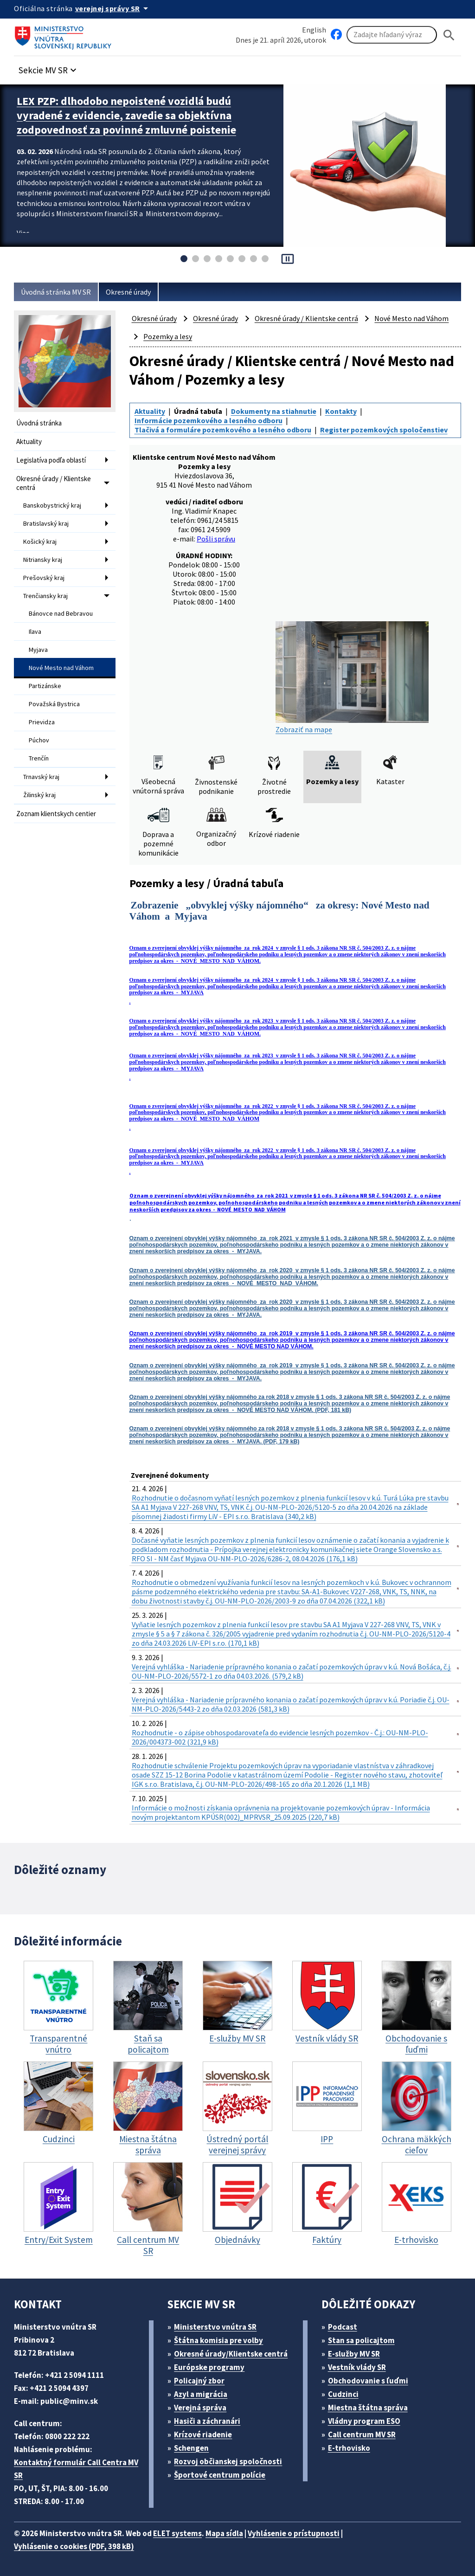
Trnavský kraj (41, 777)
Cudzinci (343, 2394)
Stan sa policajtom (361, 2340)
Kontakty (341, 411)
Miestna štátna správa (368, 2407)
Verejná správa (200, 2407)
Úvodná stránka (39, 423)
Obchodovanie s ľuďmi (368, 2381)
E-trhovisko (349, 2448)
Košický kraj (40, 541)
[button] (49, 67)
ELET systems (177, 2533)
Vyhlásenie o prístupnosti (294, 2533)
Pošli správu (216, 538)
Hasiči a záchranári (207, 2421)
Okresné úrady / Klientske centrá (53, 483)
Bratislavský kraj (46, 523)
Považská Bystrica (54, 704)
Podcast (342, 2327)
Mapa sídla (224, 2533)
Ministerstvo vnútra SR (215, 2327)
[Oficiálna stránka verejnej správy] (113, 8)
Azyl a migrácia (200, 2394)
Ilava (35, 631)
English (314, 29)
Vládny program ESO (364, 2421)
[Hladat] (449, 35)
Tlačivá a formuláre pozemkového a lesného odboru (223, 429)
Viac (23, 233)
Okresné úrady (128, 291)
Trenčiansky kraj (45, 596)
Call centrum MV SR (362, 2434)
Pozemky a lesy (167, 336)
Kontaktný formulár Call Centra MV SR (76, 2468)
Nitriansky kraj (42, 559)
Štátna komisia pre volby (218, 2340)
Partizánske (45, 686)
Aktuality (29, 441)
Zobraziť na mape (352, 677)
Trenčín (39, 758)
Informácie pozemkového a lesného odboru (208, 420)
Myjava (38, 649)
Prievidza (42, 722)
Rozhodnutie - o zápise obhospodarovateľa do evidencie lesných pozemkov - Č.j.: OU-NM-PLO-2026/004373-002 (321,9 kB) (280, 1737)
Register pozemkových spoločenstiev (384, 429)
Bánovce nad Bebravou (61, 613)
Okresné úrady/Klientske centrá (231, 2354)
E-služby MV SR (354, 2354)
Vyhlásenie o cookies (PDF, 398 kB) (74, 2546)
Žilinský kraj (39, 795)
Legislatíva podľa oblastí (51, 460)
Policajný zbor (199, 2381)
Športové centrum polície (219, 2475)
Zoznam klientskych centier (56, 813)
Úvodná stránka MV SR (56, 291)
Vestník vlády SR (357, 2367)
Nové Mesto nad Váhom (61, 667)
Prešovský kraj (43, 577)
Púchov (39, 740)
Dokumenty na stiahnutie (273, 411)
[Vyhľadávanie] (392, 35)
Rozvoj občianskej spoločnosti (228, 2461)
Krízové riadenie (203, 2434)
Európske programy (209, 2367)
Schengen (191, 2448)
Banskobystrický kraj (52, 505)
